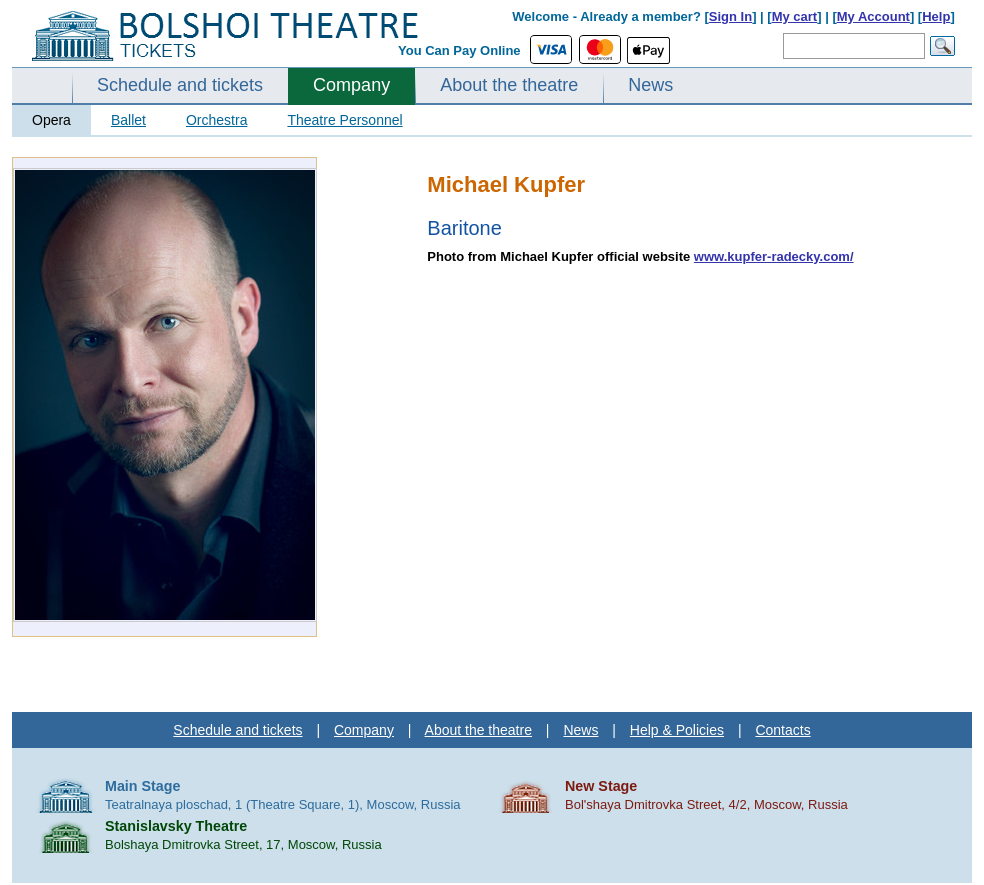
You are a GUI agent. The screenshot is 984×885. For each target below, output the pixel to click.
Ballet (128, 120)
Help (936, 16)
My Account (873, 16)
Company (351, 85)
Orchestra (216, 120)
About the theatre (509, 85)
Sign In (730, 16)
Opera (51, 120)
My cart (795, 16)
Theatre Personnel (344, 120)
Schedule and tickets (180, 85)
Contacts (782, 730)
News (650, 85)
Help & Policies (677, 730)
